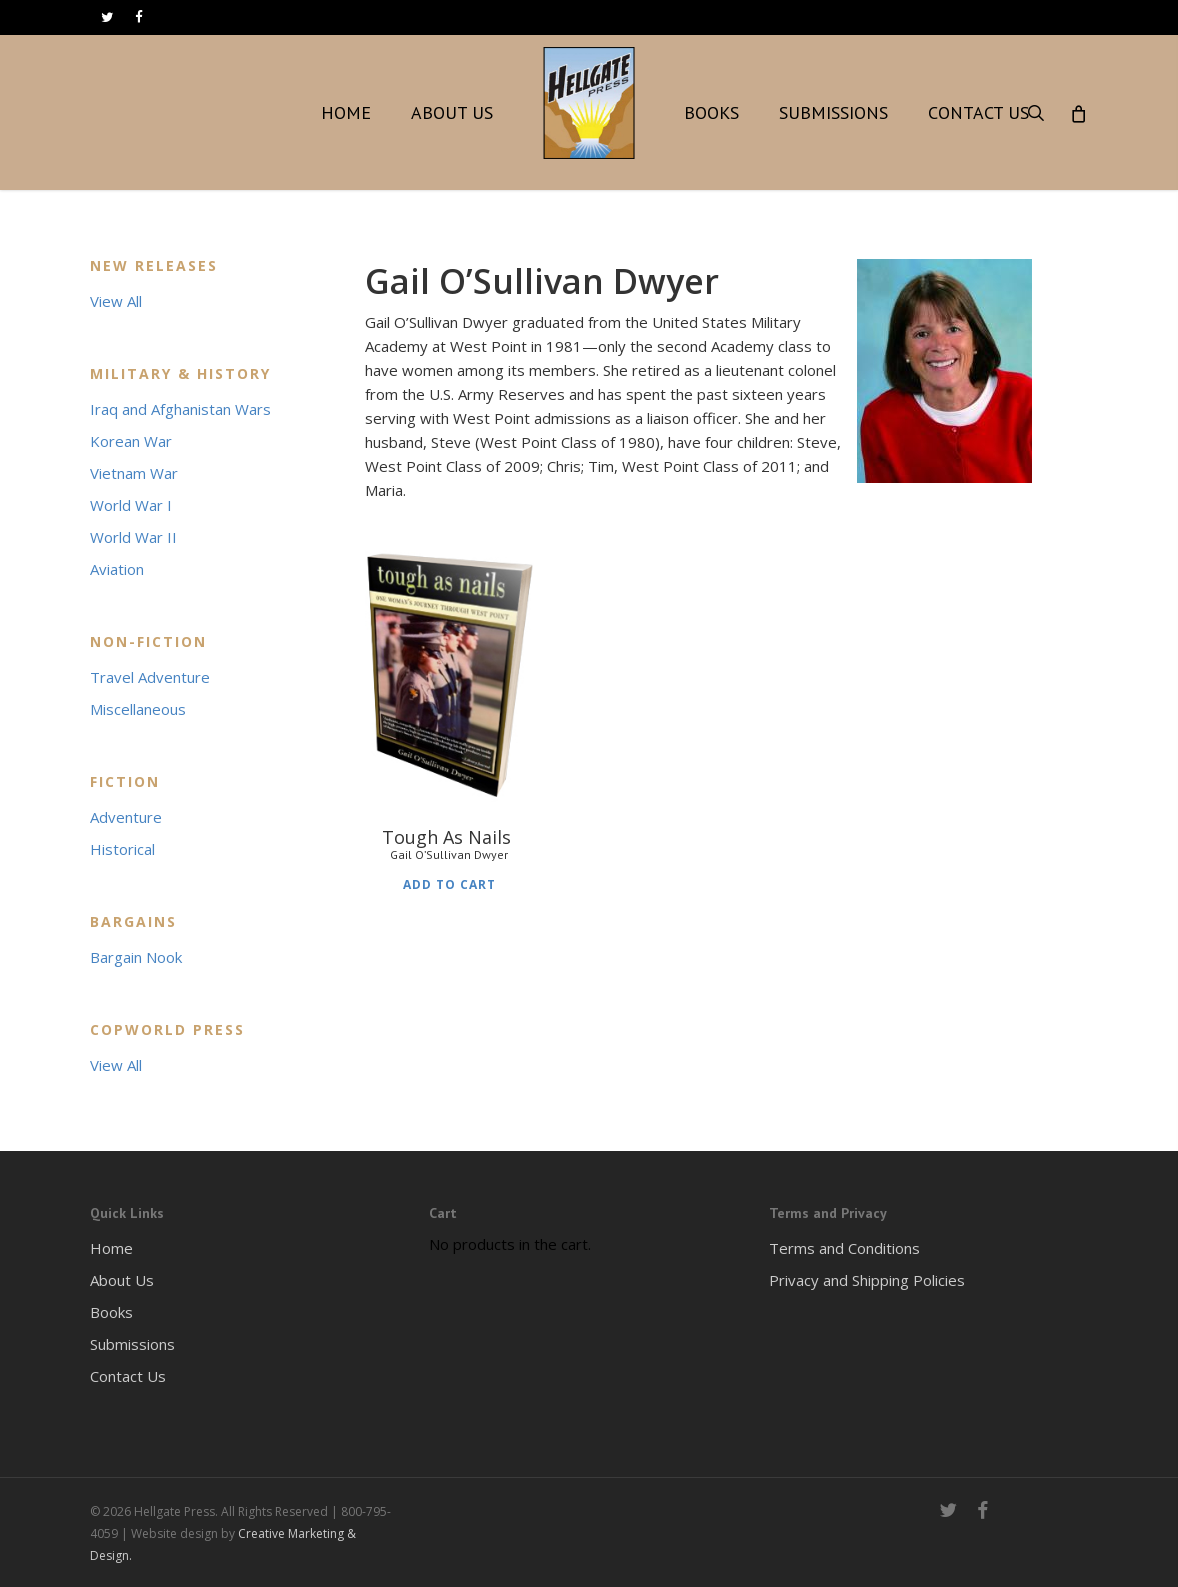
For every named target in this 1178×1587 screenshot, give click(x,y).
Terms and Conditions (844, 1248)
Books (111, 1312)
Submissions (132, 1344)
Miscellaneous (138, 709)
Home (111, 1248)
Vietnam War (134, 473)
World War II (133, 537)
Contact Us (128, 1376)
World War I (131, 505)
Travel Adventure (150, 677)
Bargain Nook (136, 957)
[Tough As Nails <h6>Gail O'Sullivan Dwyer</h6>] (450, 672)
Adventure (126, 817)
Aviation (117, 569)
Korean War (131, 441)
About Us (122, 1280)
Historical (122, 849)
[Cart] (1077, 113)
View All (116, 301)
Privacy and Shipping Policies (867, 1280)
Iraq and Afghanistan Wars (180, 409)
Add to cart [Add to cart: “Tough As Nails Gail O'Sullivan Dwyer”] (449, 883)
